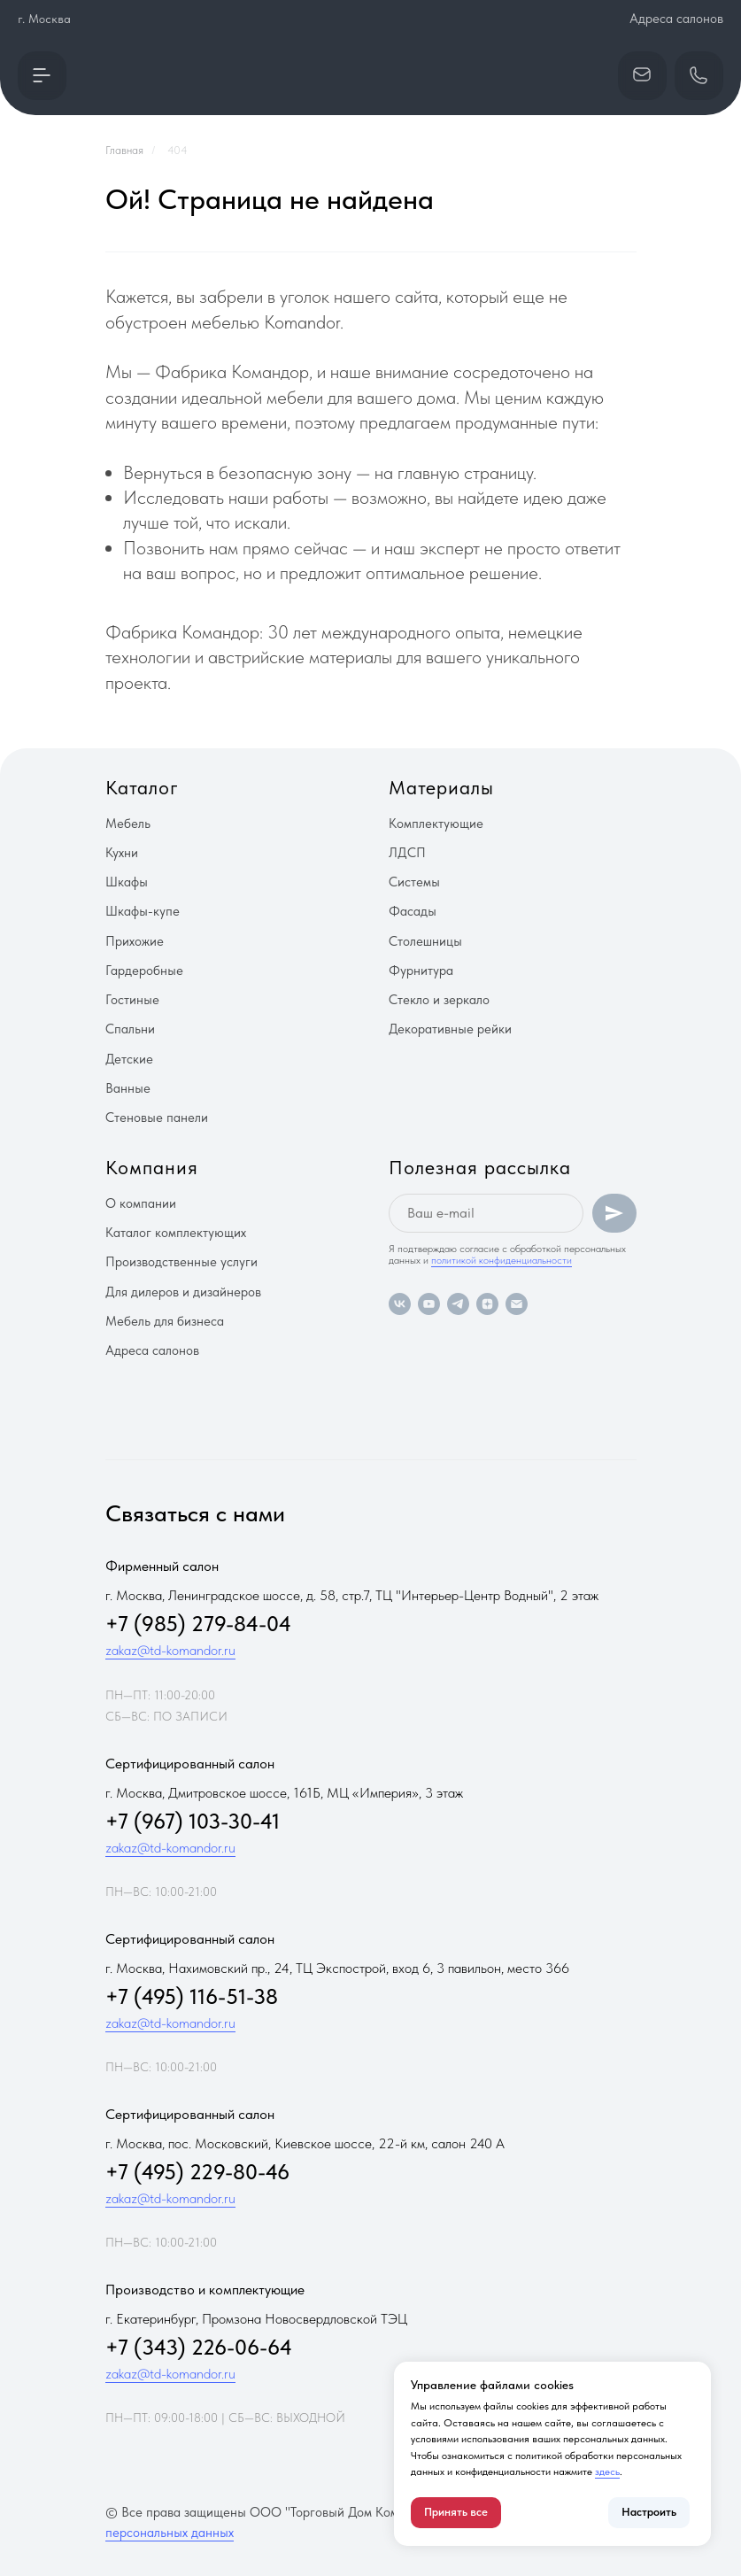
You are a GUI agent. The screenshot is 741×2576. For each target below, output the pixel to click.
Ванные (128, 1088)
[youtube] (429, 1304)
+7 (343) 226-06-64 (198, 2347)
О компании (140, 1203)
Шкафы (126, 882)
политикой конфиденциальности (501, 1260)
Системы (414, 882)
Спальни (130, 1029)
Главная (124, 150)
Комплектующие (436, 824)
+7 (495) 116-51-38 (191, 1996)
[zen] (487, 1304)
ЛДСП (407, 853)
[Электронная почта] (517, 1304)
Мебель (128, 824)
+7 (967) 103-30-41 (192, 1821)
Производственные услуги (181, 1262)
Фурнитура (421, 971)
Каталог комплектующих (175, 1233)
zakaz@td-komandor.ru (170, 1650)
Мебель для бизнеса (164, 1321)
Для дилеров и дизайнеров (183, 1292)
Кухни (121, 853)
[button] (42, 75)
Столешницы (425, 941)
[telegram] (458, 1304)
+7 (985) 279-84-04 (198, 1623)
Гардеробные (144, 971)
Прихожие (134, 941)
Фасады (412, 911)
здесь (607, 2471)
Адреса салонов (676, 19)
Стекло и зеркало (439, 1000)
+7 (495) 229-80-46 (197, 2172)
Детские (129, 1059)
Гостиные (132, 1000)
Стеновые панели (156, 1118)
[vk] (400, 1304)
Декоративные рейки (450, 1029)
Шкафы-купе (142, 911)
